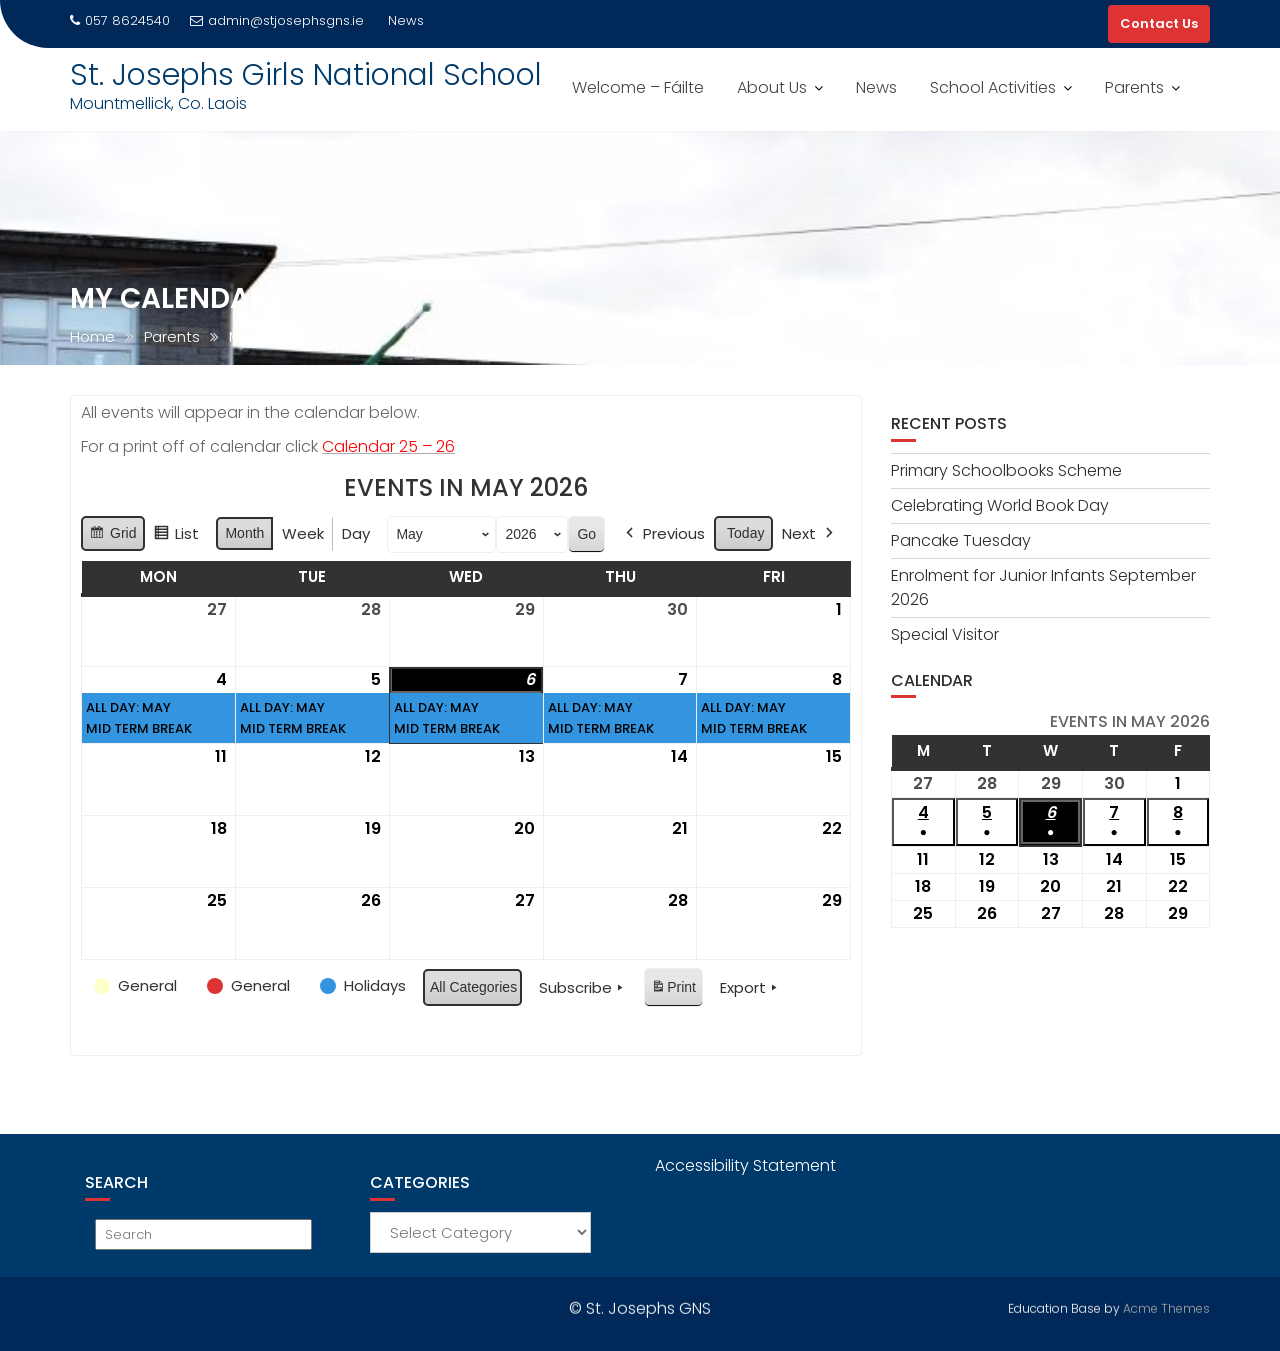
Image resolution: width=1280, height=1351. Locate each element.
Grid (112, 536)
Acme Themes (1166, 1305)
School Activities (993, 87)
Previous (663, 534)
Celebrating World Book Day (1000, 505)
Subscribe (583, 988)
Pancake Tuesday (961, 540)
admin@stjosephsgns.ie (277, 20)
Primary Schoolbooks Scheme (1006, 470)
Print (673, 990)
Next (809, 534)
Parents (1134, 87)
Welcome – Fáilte (638, 87)
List (176, 536)
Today (745, 533)
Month (244, 533)
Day (356, 533)
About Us (772, 87)
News (876, 87)
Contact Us (1159, 23)
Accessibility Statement (745, 1165)
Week (303, 533)
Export (750, 988)
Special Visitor (945, 634)
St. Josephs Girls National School (306, 75)
